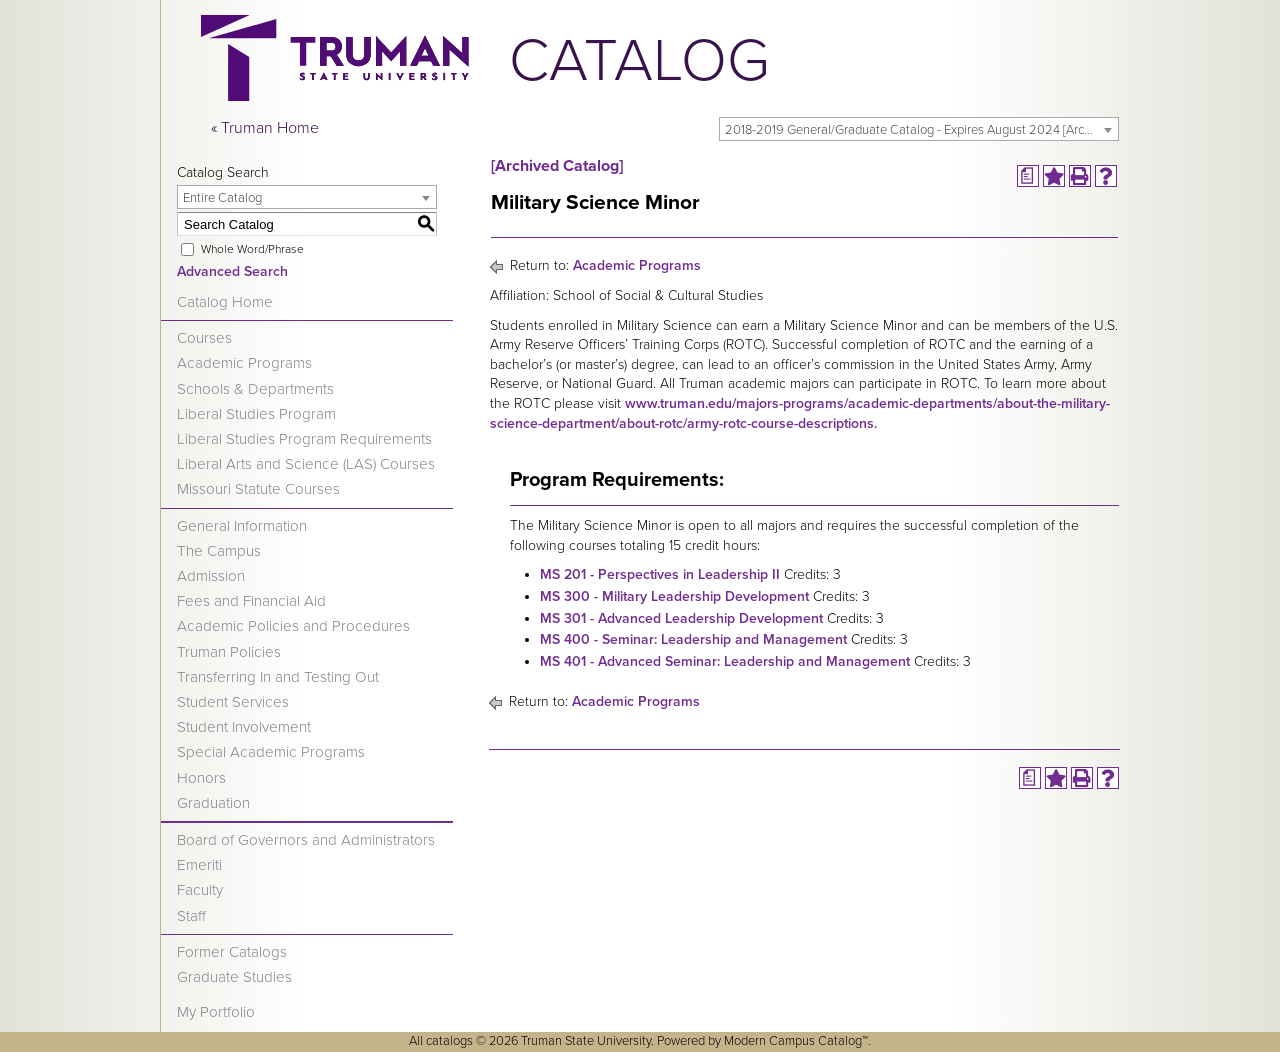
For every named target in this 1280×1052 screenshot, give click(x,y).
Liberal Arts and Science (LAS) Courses (306, 464)
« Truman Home (265, 128)
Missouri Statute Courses (258, 489)
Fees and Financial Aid (251, 601)
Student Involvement (244, 727)
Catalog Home (225, 302)
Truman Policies (229, 652)
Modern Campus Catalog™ (796, 1041)
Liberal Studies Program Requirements (304, 439)
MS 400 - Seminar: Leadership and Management (693, 639)
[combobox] (919, 129)
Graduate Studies (234, 977)
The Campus (219, 551)
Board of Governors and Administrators (306, 840)
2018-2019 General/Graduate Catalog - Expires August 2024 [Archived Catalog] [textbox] (921, 130)
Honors (201, 778)
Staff (191, 916)
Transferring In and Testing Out (278, 677)
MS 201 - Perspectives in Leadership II (660, 574)
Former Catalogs (232, 952)
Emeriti (199, 865)
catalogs (449, 1041)
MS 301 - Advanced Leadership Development (681, 618)
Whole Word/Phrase (252, 249)
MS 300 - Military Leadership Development (674, 596)
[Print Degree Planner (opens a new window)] (1028, 176)
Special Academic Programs (271, 752)
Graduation (213, 803)
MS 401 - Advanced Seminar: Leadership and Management (725, 661)
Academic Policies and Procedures (293, 626)
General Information (242, 526)
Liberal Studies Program (256, 414)
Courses (204, 338)
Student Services (233, 702)
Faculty (200, 890)
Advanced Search (232, 271)
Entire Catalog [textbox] (222, 198)
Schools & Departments (255, 389)
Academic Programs (244, 363)
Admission (211, 576)
